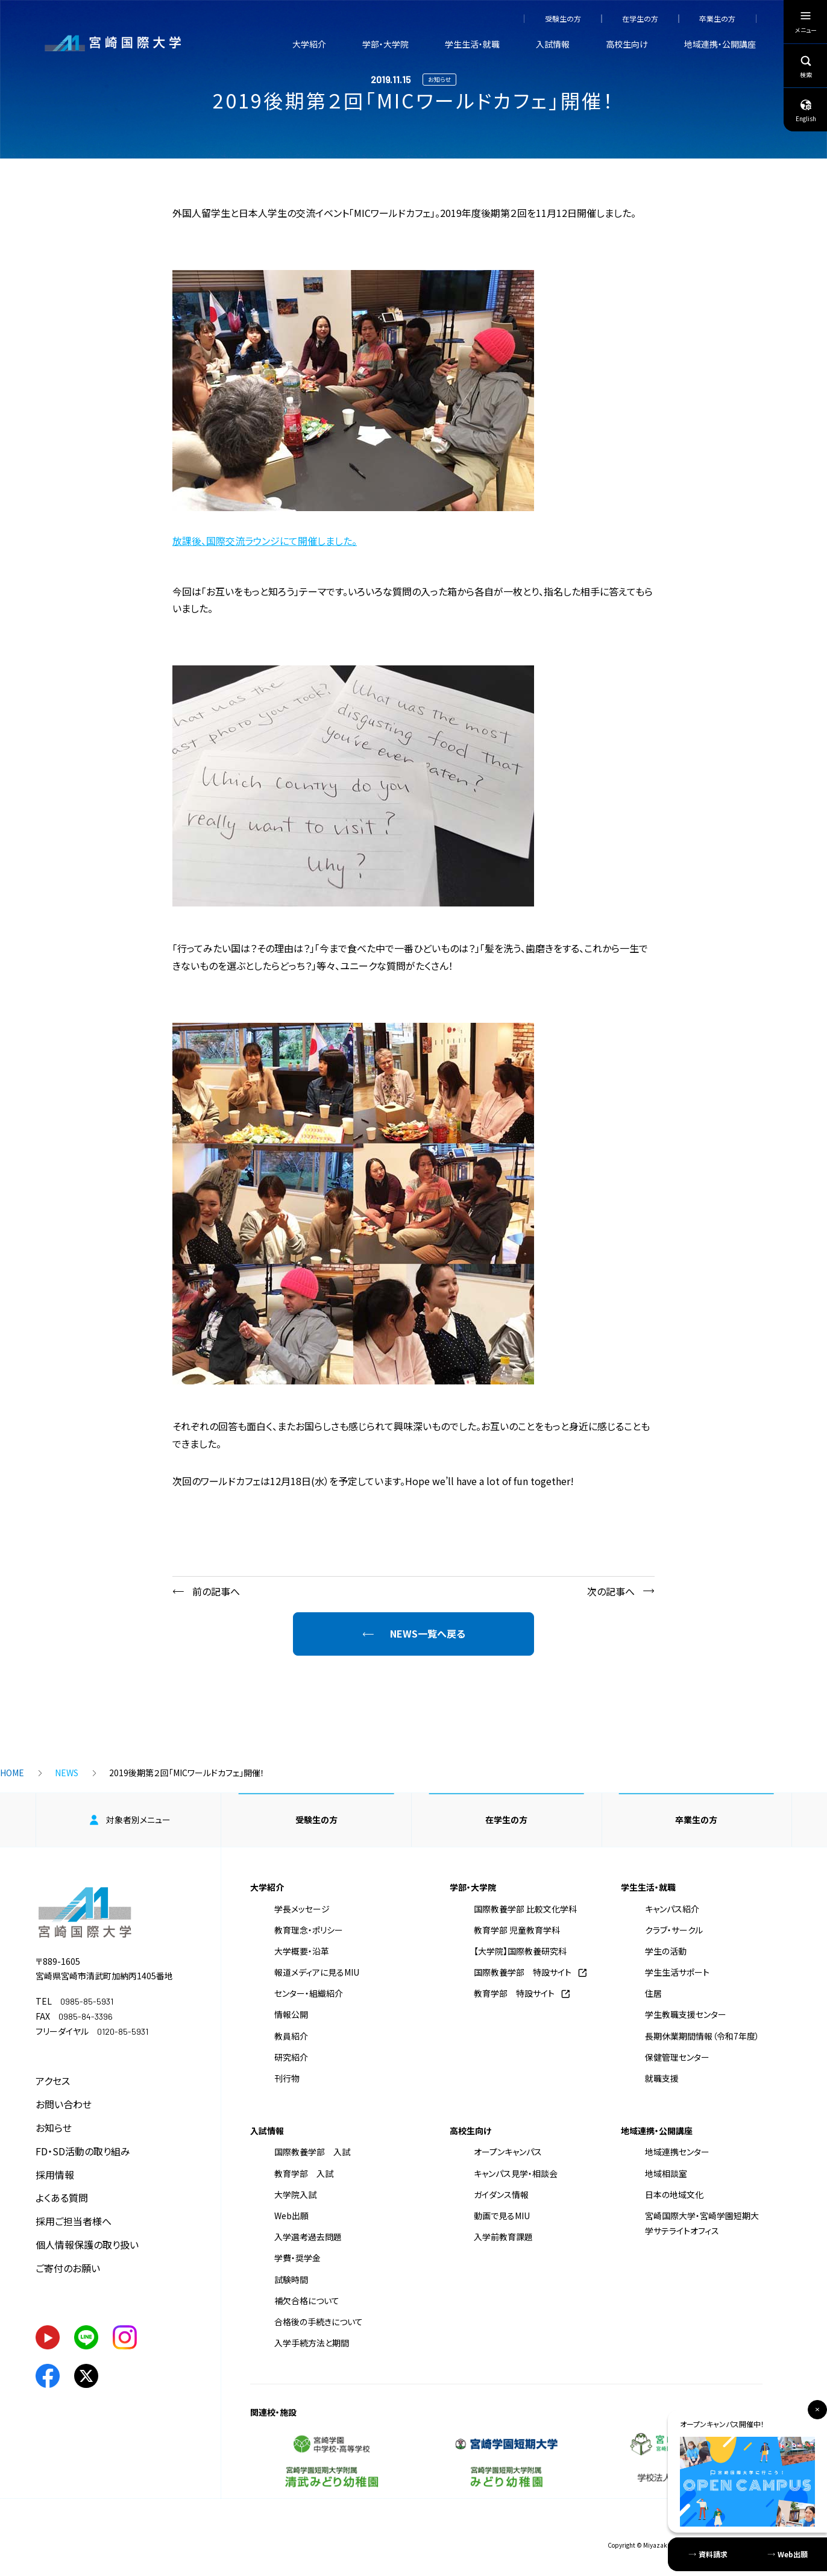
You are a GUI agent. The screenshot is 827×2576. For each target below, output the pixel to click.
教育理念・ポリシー (308, 1930)
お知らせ (54, 2127)
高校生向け (627, 44)
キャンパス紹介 (672, 1909)
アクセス (53, 2080)
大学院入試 (295, 2194)
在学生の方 (640, 18)
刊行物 (287, 2078)
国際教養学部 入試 (312, 2152)
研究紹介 (291, 2057)
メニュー (806, 24)
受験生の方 (563, 18)
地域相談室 (666, 2173)
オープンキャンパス (508, 2152)
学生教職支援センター (685, 2014)
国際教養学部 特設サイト (522, 1972)
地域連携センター (677, 2152)
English (806, 110)
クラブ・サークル (674, 1930)
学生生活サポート (677, 1972)
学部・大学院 (385, 44)
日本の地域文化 (674, 2194)
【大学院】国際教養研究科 (520, 1951)
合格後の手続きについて (318, 2322)
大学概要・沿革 (301, 1951)
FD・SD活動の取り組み (83, 2151)
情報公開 (291, 2014)
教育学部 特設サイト (514, 1993)
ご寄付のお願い (68, 2268)
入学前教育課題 (503, 2237)
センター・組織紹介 (308, 1993)
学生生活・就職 (472, 44)
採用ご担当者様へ (74, 2221)
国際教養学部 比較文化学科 (525, 1909)
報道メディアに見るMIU (316, 1972)
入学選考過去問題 (308, 2237)
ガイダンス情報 (501, 2194)
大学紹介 (309, 44)
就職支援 (662, 2078)
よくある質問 (62, 2197)
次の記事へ (611, 1591)
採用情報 (55, 2174)
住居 (653, 1993)
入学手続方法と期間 (311, 2343)
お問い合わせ (64, 2104)
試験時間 (291, 2279)
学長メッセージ (302, 1909)
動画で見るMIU (502, 2216)
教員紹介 (291, 2036)
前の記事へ (216, 1591)
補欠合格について (306, 2301)
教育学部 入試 (303, 2173)
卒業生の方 (717, 18)
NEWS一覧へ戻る (427, 1633)
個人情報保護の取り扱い (87, 2244)
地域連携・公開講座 (720, 44)
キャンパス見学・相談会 (516, 2173)
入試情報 (553, 44)
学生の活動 (666, 1951)
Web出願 (291, 2216)
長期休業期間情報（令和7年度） (702, 2036)
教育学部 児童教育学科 (517, 1930)
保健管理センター (677, 2057)
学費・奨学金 (297, 2258)
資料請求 (713, 2554)
